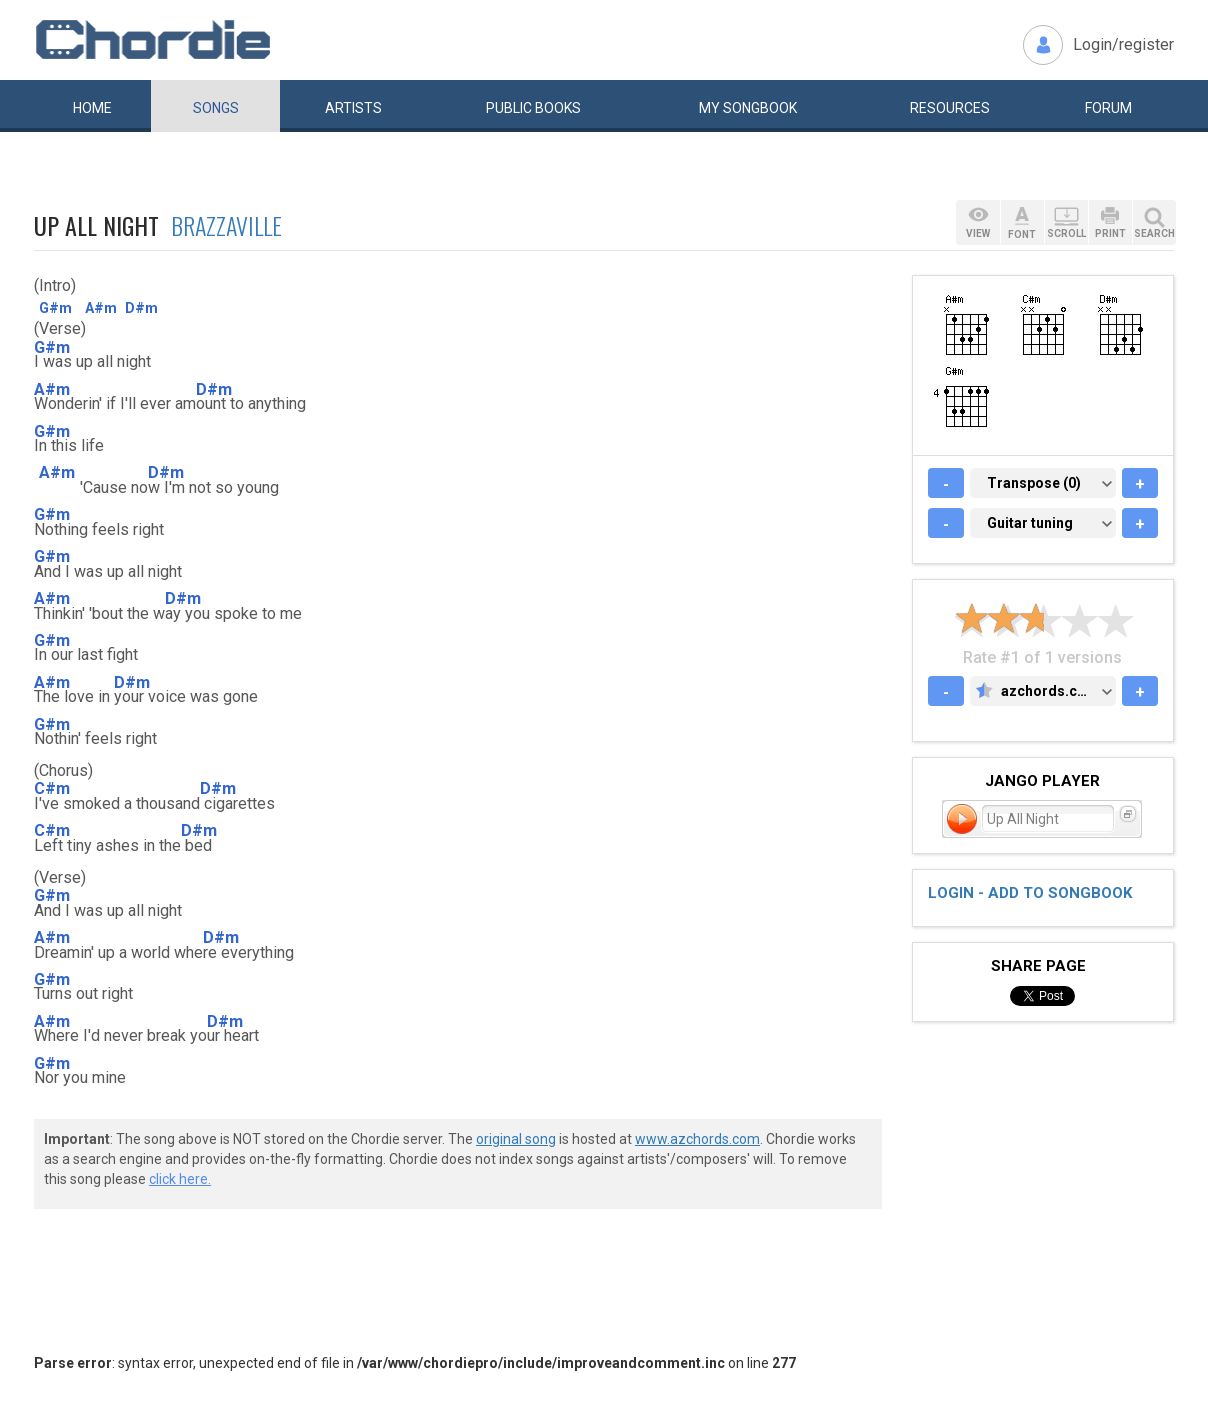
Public (533, 108)
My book (748, 108)
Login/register (1123, 44)
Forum (1108, 108)
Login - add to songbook (1030, 893)
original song (516, 1139)
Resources (950, 108)
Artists (353, 108)
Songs (216, 108)
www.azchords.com (697, 1139)
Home (92, 108)
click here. (180, 1179)
